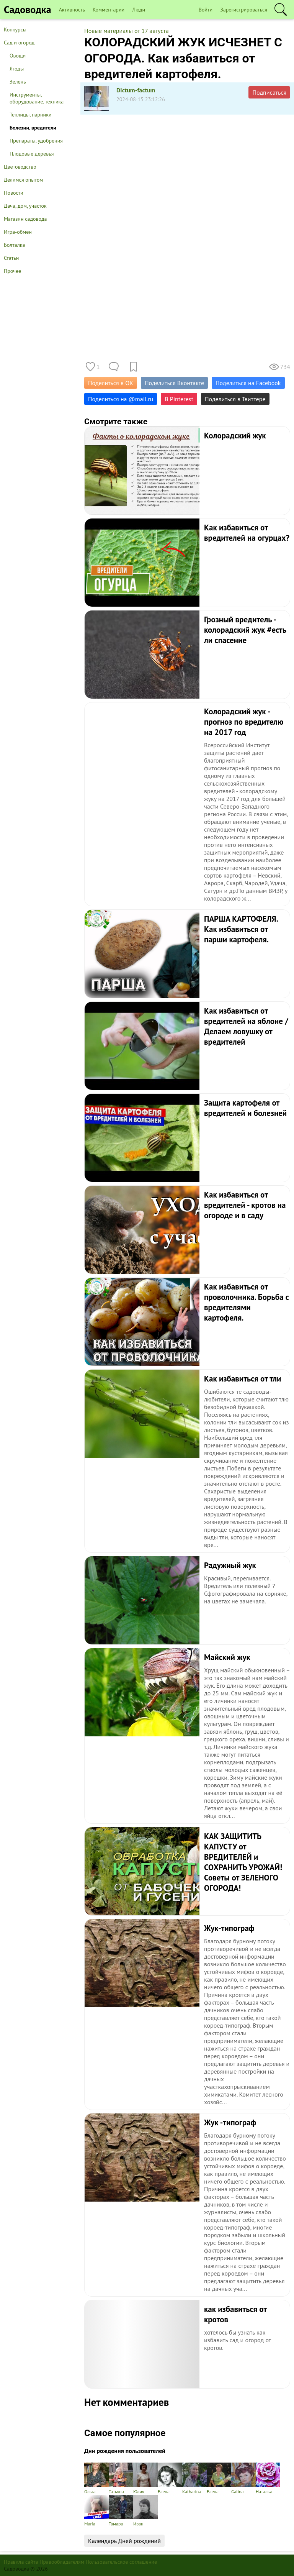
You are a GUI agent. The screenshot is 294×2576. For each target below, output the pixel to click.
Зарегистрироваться (243, 9)
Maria (96, 2511)
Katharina (194, 2478)
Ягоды (17, 68)
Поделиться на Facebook (248, 383)
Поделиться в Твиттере (235, 399)
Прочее (12, 270)
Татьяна (121, 2478)
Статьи (11, 257)
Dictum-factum (135, 90)
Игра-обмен (18, 231)
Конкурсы (15, 29)
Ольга (96, 2478)
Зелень (18, 81)
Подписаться (269, 92)
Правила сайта (21, 2561)
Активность (72, 9)
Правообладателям (61, 2561)
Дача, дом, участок (25, 205)
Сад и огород (19, 42)
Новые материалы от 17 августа (126, 30)
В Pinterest (179, 399)
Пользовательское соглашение (121, 2561)
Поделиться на (120, 399)
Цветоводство (20, 166)
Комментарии (108, 9)
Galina (243, 2478)
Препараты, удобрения (36, 140)
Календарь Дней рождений (124, 2541)
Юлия (145, 2478)
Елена (170, 2478)
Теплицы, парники (31, 114)
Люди (138, 9)
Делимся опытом (23, 179)
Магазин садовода (25, 218)
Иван (145, 2511)
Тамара (121, 2511)
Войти (206, 9)
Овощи (18, 55)
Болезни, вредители (33, 127)
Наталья (268, 2478)
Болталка (14, 244)
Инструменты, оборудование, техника (37, 98)
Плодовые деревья (32, 153)
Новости (13, 192)
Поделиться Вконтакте (174, 383)
